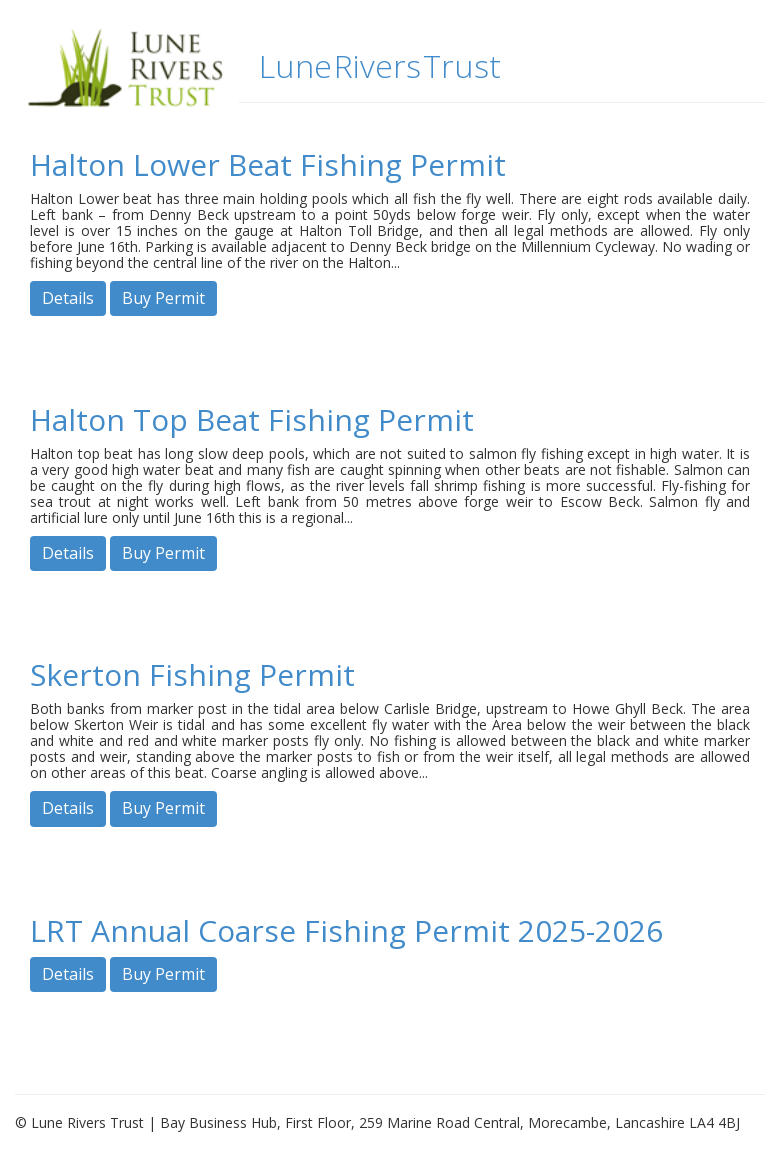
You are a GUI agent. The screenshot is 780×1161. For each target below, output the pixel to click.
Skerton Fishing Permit (192, 674)
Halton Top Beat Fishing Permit (252, 419)
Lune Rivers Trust (380, 66)
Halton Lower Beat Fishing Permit (268, 164)
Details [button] (68, 298)
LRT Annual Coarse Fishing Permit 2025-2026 (346, 930)
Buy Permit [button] (163, 298)
